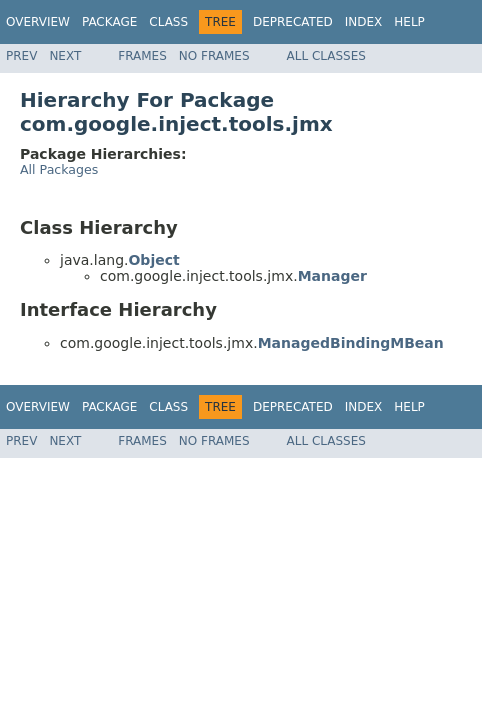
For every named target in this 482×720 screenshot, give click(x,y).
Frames (142, 56)
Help (409, 22)
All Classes (326, 56)
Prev (21, 56)
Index (364, 22)
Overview (38, 22)
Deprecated (293, 22)
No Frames (214, 56)
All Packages (59, 169)
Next (65, 56)
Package (109, 22)
